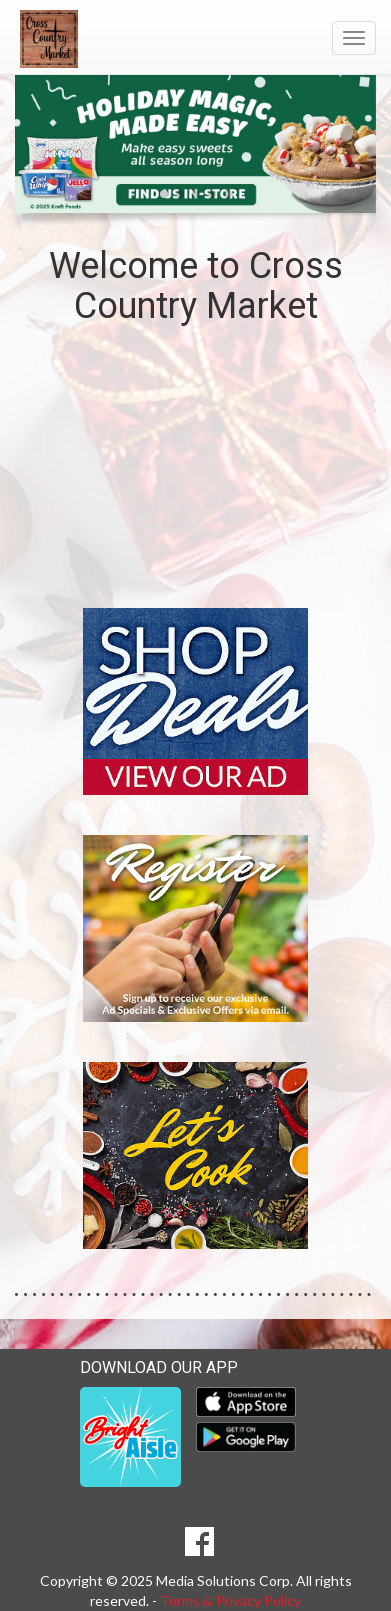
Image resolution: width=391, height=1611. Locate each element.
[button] (164, 194)
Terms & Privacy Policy (230, 1600)
